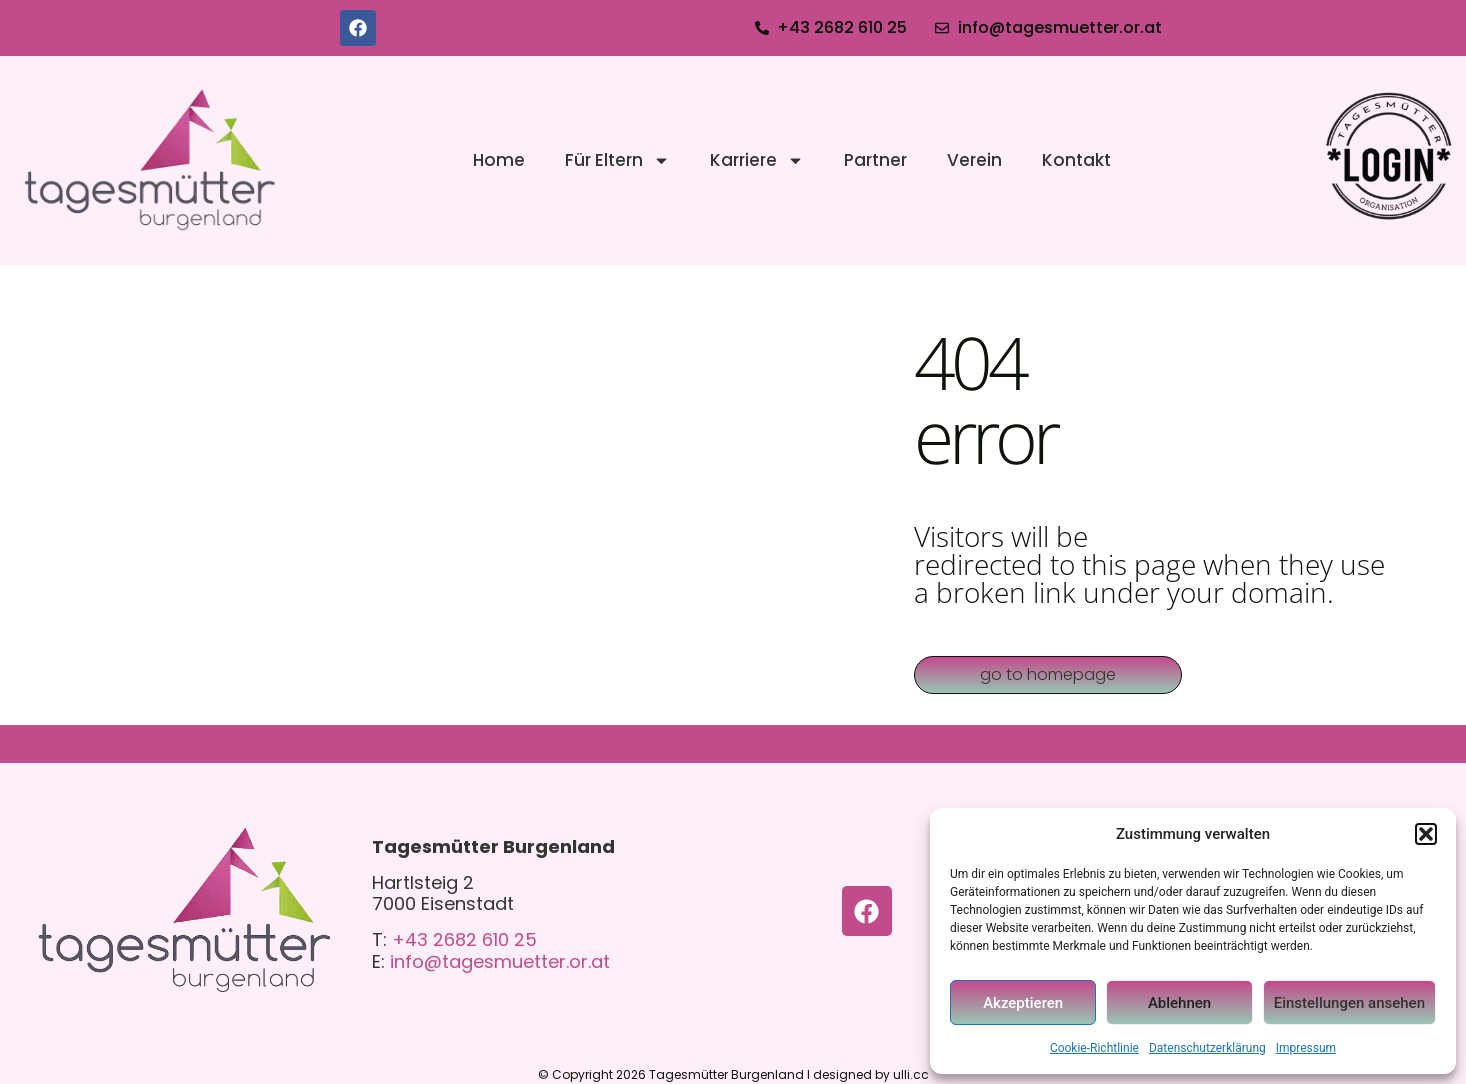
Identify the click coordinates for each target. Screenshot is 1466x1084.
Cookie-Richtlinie (1094, 1048)
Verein (974, 160)
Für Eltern (617, 160)
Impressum (1306, 1048)
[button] (1426, 834)
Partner (875, 160)
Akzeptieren (1023, 1003)
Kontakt (1076, 160)
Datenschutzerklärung (1207, 1048)
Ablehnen (1179, 1003)
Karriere (757, 160)
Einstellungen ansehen (1349, 1003)
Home (499, 160)
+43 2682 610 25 (464, 939)
